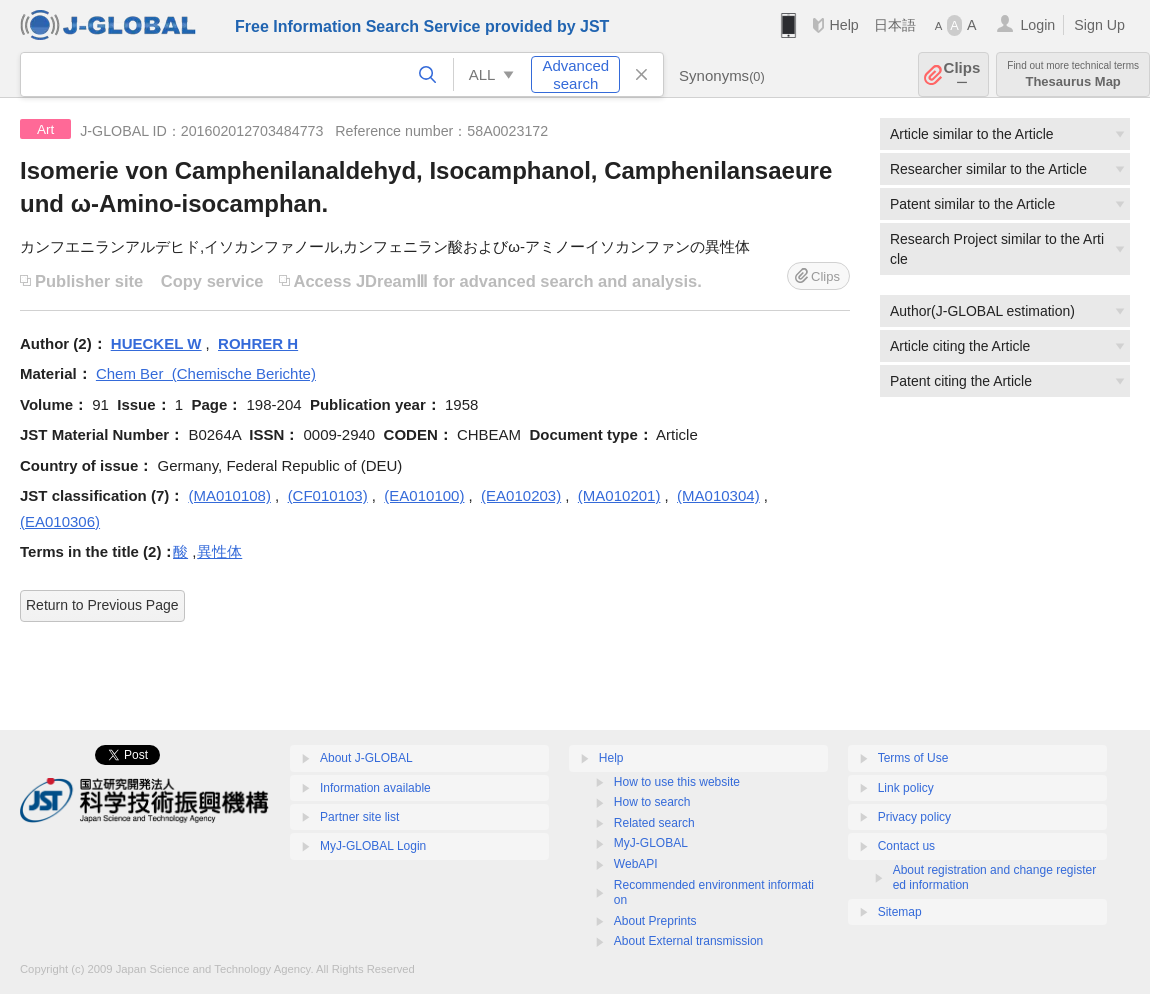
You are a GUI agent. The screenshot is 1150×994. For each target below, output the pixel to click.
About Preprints (655, 921)
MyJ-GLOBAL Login (373, 846)
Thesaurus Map (1073, 74)
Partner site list (359, 817)
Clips (962, 74)
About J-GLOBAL (366, 758)
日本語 (895, 25)
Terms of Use (913, 758)
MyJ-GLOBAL (651, 843)
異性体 (219, 551)
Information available (375, 788)
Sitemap (900, 912)
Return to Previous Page (102, 605)
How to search (652, 802)
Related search (654, 823)
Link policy (906, 788)
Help (843, 25)
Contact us (906, 846)
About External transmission (688, 941)
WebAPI (636, 864)
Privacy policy (914, 817)
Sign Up (1099, 25)
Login (1037, 25)
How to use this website (677, 782)
